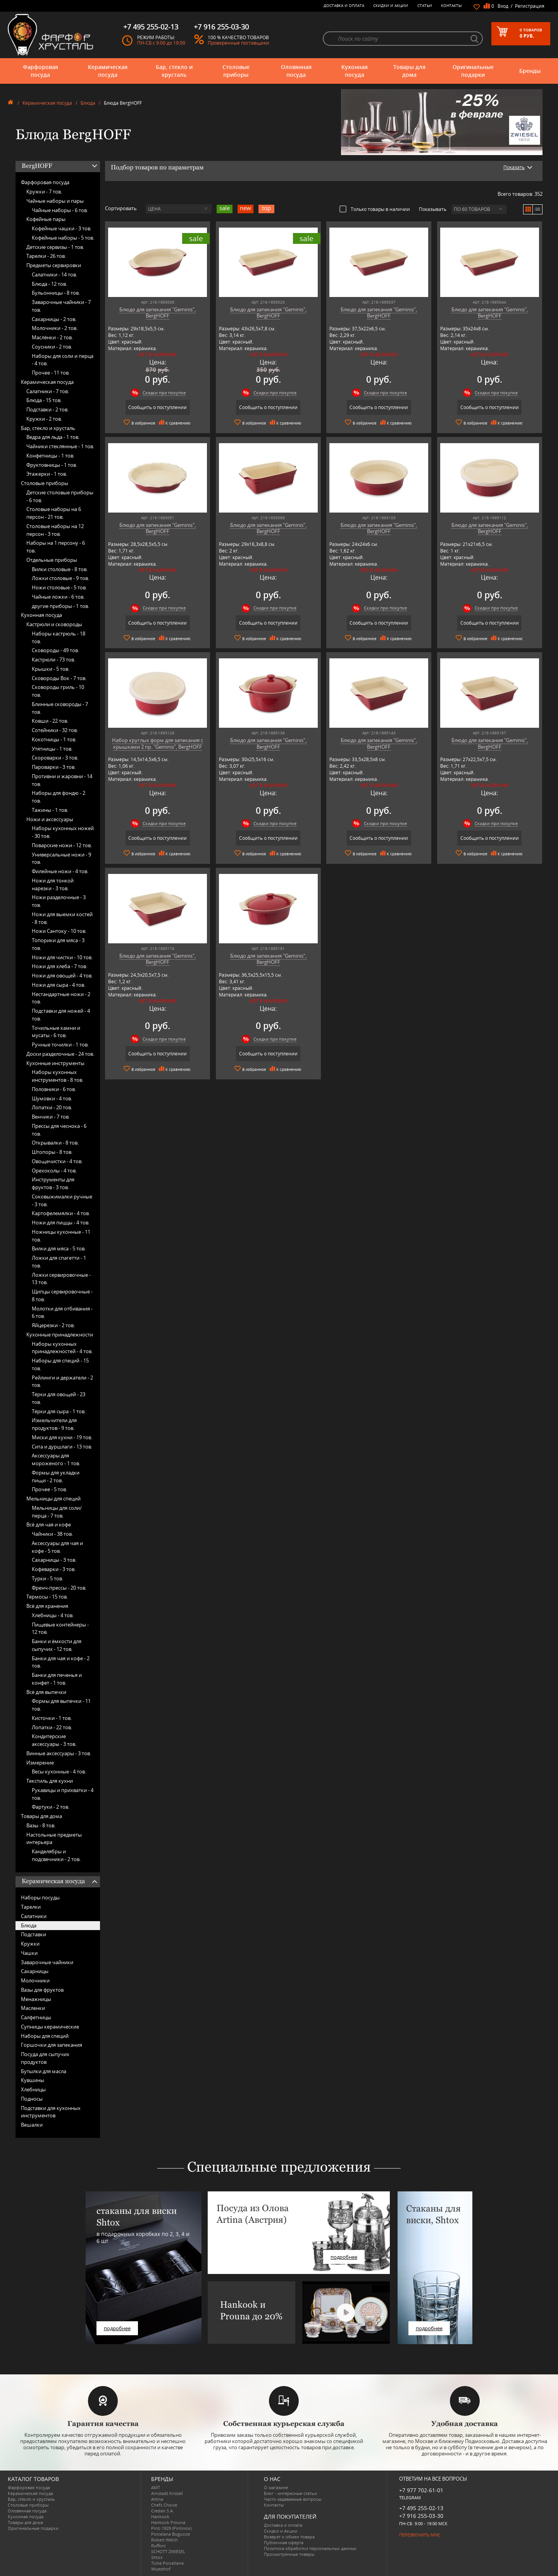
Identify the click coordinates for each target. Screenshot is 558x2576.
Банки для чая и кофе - (61, 1662)
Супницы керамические (50, 2026)
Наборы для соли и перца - (62, 359)
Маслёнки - (52, 337)
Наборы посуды (40, 1897)
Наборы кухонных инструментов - (57, 1076)
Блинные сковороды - (60, 708)
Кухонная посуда (354, 70)
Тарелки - (46, 255)
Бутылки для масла (43, 2071)
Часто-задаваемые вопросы (292, 2499)
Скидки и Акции (390, 5)
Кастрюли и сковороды (54, 624)
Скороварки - (55, 757)
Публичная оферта (283, 2542)
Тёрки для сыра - (59, 1411)
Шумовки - (52, 1098)
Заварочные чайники (47, 1962)
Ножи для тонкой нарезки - (53, 884)
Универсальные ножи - (61, 858)
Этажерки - (46, 473)
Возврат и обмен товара (289, 2537)
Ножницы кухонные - (61, 1235)
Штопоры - (52, 1151)
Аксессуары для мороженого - (56, 1459)
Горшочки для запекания (51, 2044)
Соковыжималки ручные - (62, 1200)
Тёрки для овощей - (58, 1398)
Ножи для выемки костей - (62, 918)
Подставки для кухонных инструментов (51, 2112)
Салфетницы (36, 2017)
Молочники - (55, 328)
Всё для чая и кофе (48, 1524)
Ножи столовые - (59, 587)
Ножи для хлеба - (59, 966)
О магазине (276, 2487)
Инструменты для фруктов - (53, 1183)
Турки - (47, 1578)
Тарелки (31, 1906)
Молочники (35, 1980)
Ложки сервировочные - (61, 1278)
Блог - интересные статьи (290, 2493)
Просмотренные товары (289, 2554)
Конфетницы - (50, 455)
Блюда (88, 103)
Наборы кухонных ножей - (63, 832)
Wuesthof (160, 2569)
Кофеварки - (54, 1569)
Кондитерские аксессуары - (54, 1740)
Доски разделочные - (60, 1053)
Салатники (33, 1916)
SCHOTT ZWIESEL (168, 2551)
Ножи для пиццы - (61, 1222)
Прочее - (51, 372)
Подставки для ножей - (61, 1014)
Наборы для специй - (60, 1364)
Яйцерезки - (53, 1325)
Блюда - (49, 283)
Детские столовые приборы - (59, 496)
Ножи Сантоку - (59, 930)
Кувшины (32, 2080)
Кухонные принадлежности (59, 1334)
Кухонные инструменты (55, 1063)
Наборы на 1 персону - (55, 546)
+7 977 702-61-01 (421, 2490)
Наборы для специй (45, 2035)
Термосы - (47, 1596)
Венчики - (51, 1116)
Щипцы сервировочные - (62, 1295)
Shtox (157, 2557)
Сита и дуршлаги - (62, 1446)
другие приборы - (60, 606)
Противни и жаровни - (62, 780)
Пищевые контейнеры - (60, 1628)
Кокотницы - (54, 739)
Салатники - (54, 274)
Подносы (32, 2098)
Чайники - (52, 1533)
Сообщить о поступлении (157, 407)
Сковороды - (55, 650)
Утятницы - (52, 748)
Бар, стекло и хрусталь (174, 70)
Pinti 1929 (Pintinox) (171, 2528)
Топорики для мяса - (58, 944)
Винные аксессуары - (58, 1753)
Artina (157, 2499)
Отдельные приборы (51, 559)
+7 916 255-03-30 (421, 2515)
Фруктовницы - (51, 464)
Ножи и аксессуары (49, 819)
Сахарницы (34, 1971)
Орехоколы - (54, 1170)
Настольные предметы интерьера (54, 1838)
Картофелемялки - (61, 1213)
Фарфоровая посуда (40, 70)
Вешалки (32, 2124)
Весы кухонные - (59, 1771)
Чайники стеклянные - (60, 446)
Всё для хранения (47, 1605)
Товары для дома (409, 70)
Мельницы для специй (53, 1498)
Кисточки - (52, 1717)
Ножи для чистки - (62, 957)
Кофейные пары (45, 219)
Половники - (54, 1089)
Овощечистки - (57, 1161)
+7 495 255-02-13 (421, 2508)
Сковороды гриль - (58, 691)
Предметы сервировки (53, 265)
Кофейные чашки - (61, 228)
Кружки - (44, 191)
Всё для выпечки (46, 1692)
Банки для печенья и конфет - (57, 1678)
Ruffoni (158, 2545)
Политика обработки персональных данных (310, 2548)
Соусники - (52, 346)
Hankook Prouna (168, 2522)
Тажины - (50, 809)
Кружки (30, 1943)
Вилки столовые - (60, 569)
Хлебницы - (53, 1615)
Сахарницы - (54, 319)
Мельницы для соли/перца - (57, 1511)
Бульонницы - (56, 292)
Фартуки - (50, 1806)
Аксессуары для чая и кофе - (57, 1547)
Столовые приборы (236, 70)
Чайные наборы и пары (55, 200)
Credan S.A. (162, 2511)
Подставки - (47, 409)
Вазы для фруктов (42, 1989)
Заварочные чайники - (61, 306)
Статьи (424, 5)
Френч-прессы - (59, 1587)
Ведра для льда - (52, 436)
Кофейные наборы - (63, 237)
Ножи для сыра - (58, 984)
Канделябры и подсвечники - (56, 1855)
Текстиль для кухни (49, 1780)
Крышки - (50, 668)
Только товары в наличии (374, 209)
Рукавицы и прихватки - (62, 1794)
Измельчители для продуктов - (54, 1424)
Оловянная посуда (296, 70)
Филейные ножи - (60, 871)
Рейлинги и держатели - (62, 1381)
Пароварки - (54, 766)
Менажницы (36, 1999)
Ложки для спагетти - (59, 1261)
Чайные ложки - (58, 596)
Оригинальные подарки (473, 70)
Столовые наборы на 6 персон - (53, 513)
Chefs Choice (164, 2505)
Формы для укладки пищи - (55, 1476)
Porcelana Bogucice (170, 2534)
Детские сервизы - (55, 246)
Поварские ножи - (62, 845)
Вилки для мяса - (59, 1248)
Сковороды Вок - (59, 678)
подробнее (117, 2328)
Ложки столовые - (60, 578)
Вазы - (40, 1825)
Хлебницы (33, 2089)
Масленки (33, 2008)
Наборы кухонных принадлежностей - (62, 1347)
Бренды (530, 70)
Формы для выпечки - (61, 1704)
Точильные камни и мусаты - (56, 1031)
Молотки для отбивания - (62, 1312)
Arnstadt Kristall (167, 2493)
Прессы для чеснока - (59, 1129)
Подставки (33, 1934)
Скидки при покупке (164, 392)
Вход (503, 6)
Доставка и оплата (344, 5)
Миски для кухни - (62, 1437)
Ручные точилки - (60, 1044)
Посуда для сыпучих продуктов (45, 2058)
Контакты (451, 5)
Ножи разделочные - (59, 901)
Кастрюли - (53, 659)
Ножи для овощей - (62, 975)
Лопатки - (52, 1107)
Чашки (29, 1952)
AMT (155, 2487)
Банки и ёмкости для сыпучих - (56, 1645)
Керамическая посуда (107, 70)
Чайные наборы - (60, 210)
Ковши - (50, 720)
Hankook (160, 2516)
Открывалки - (55, 1142)
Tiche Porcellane (167, 2563)
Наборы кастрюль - (58, 637)
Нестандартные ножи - (61, 998)
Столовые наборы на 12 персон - (55, 530)
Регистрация (529, 6)
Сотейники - (55, 730)
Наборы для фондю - (58, 796)
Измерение (40, 1762)
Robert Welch (164, 2540)
